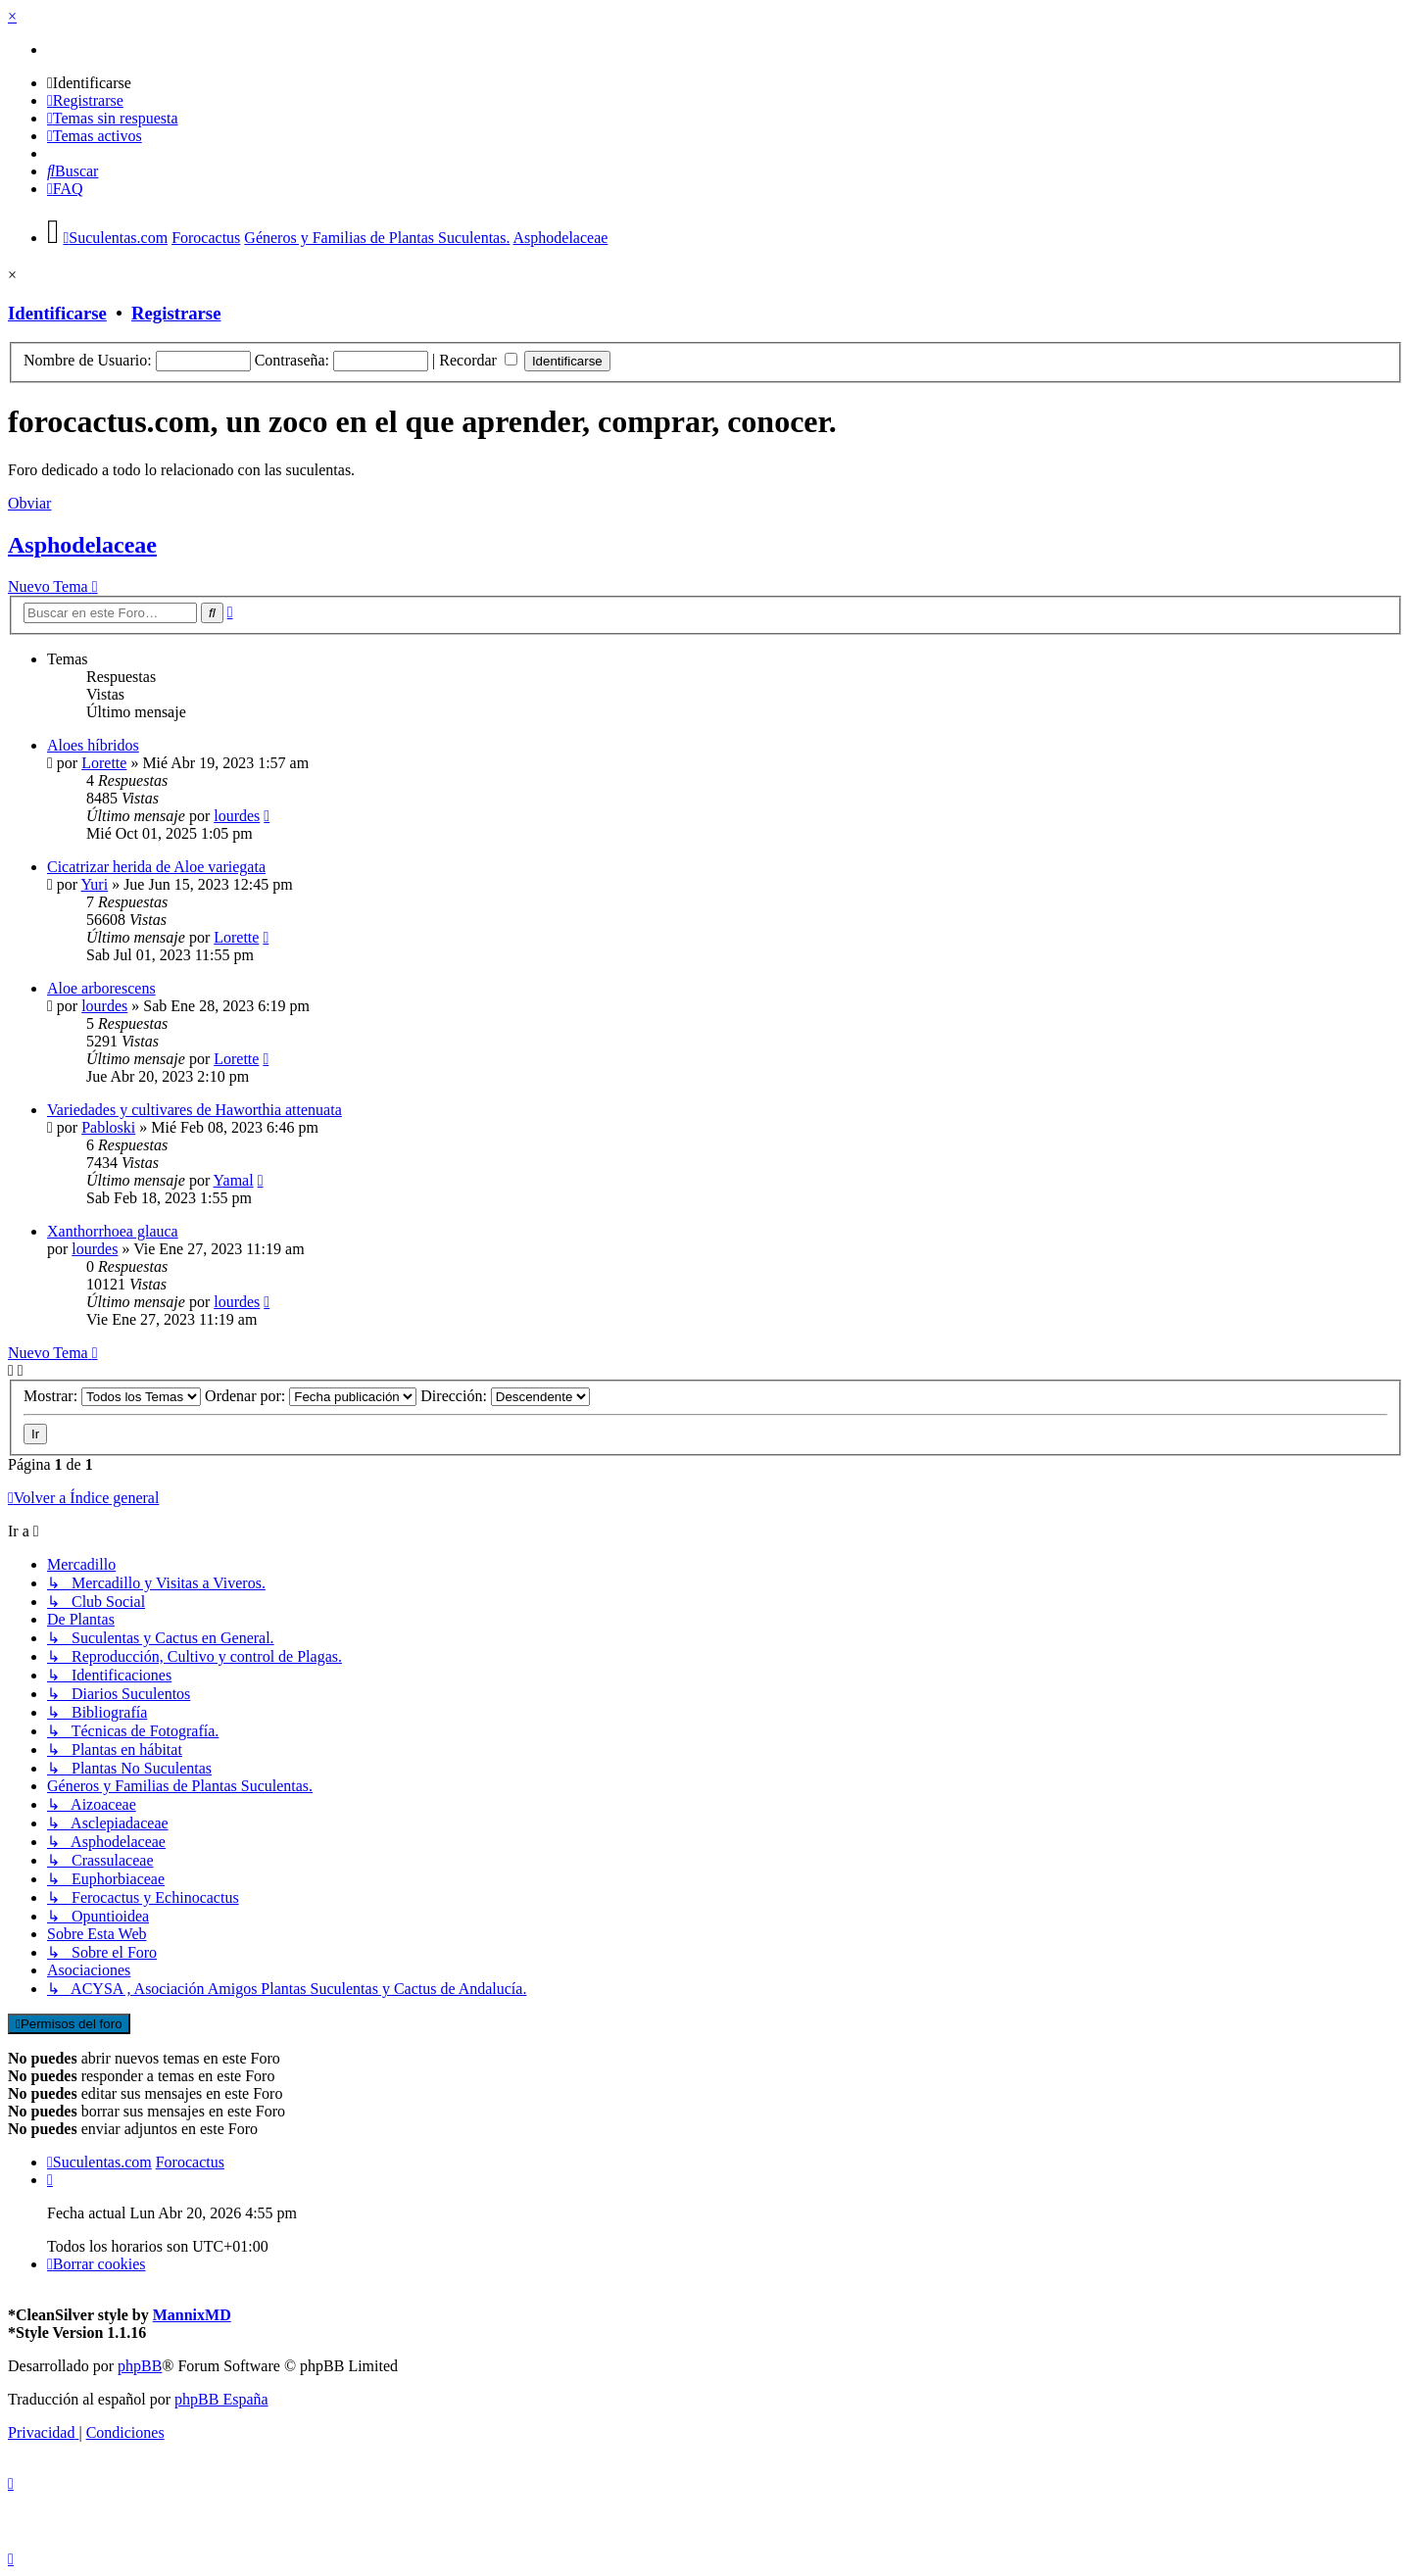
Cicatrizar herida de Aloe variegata (156, 866)
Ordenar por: (310, 1395)
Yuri (95, 884)
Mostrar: (112, 1395)
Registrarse (175, 313)
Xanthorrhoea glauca (112, 1231)
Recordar (478, 360)
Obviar (29, 503)
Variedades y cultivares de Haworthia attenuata (194, 1109)
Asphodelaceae (82, 545)
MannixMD (192, 2315)
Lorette (103, 762)
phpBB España (221, 2399)
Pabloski (108, 1127)
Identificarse (57, 313)
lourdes (237, 815)
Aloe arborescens (101, 988)
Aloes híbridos (93, 745)
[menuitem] (89, 82)
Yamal (234, 1180)
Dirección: (505, 1395)
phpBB (140, 2365)
